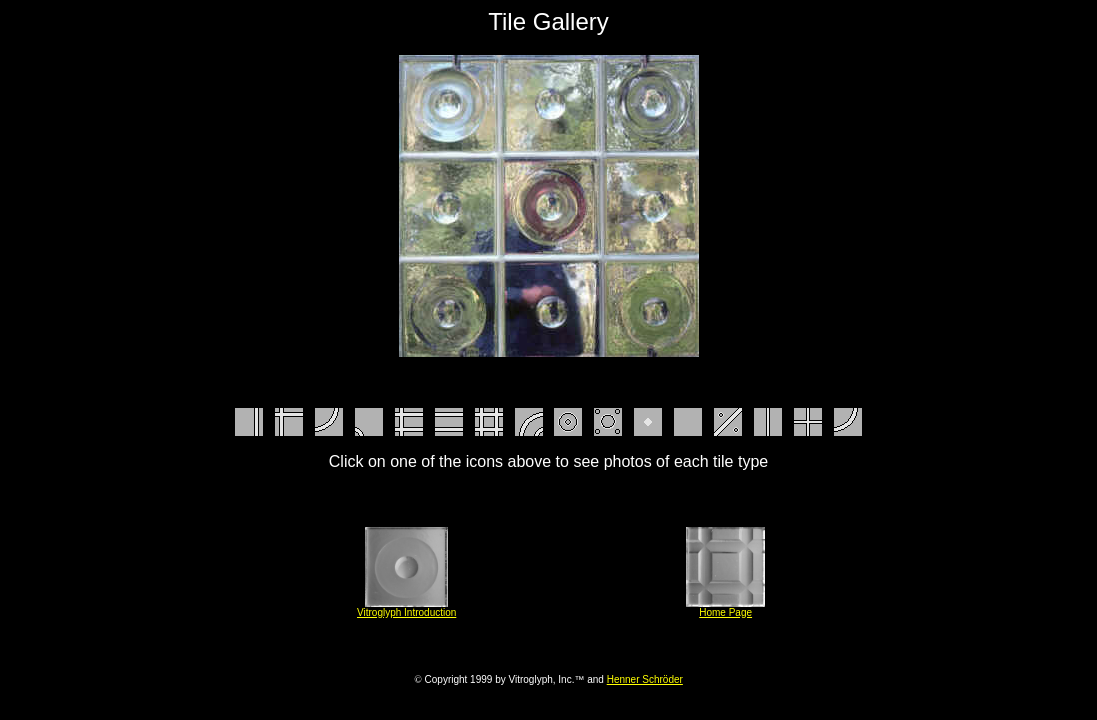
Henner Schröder (645, 679)
